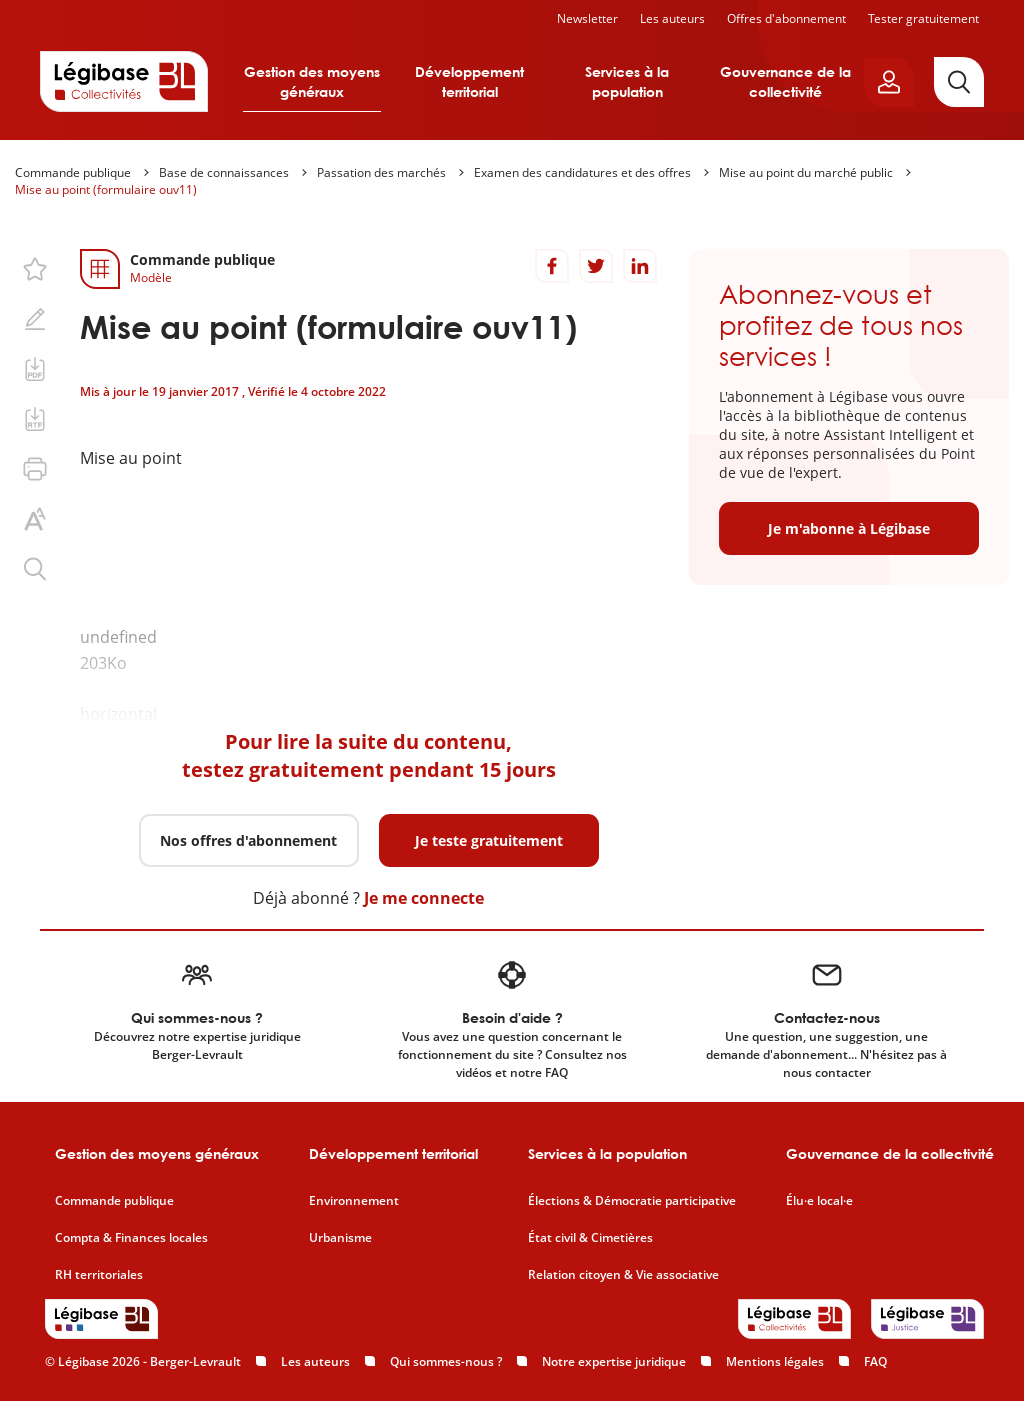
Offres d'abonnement (786, 18)
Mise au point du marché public (806, 172)
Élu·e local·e (819, 1201)
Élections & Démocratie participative (632, 1201)
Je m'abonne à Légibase (849, 528)
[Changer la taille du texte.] (35, 519)
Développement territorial (469, 81)
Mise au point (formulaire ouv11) (106, 189)
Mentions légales (775, 1361)
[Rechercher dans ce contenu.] (35, 569)
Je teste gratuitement (489, 840)
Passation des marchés (381, 172)
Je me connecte (424, 898)
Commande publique (73, 172)
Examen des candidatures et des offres (582, 172)
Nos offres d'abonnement (248, 840)
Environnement (354, 1201)
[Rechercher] (959, 82)
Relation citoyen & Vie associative (623, 1275)
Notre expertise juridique (614, 1361)
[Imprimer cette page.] (35, 469)
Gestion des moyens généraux (312, 81)
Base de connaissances (224, 172)
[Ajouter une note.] (35, 319)
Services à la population (627, 81)
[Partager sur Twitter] (596, 266)
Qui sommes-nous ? (446, 1361)
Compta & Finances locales (131, 1238)
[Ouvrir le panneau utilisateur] (889, 82)
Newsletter (587, 18)
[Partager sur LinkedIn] (640, 266)
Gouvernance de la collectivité (785, 81)
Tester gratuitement (923, 18)
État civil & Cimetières (590, 1238)
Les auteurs (672, 18)
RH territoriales (99, 1275)
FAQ (875, 1361)
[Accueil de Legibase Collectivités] (124, 81)
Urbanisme (340, 1238)
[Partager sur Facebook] (552, 266)
